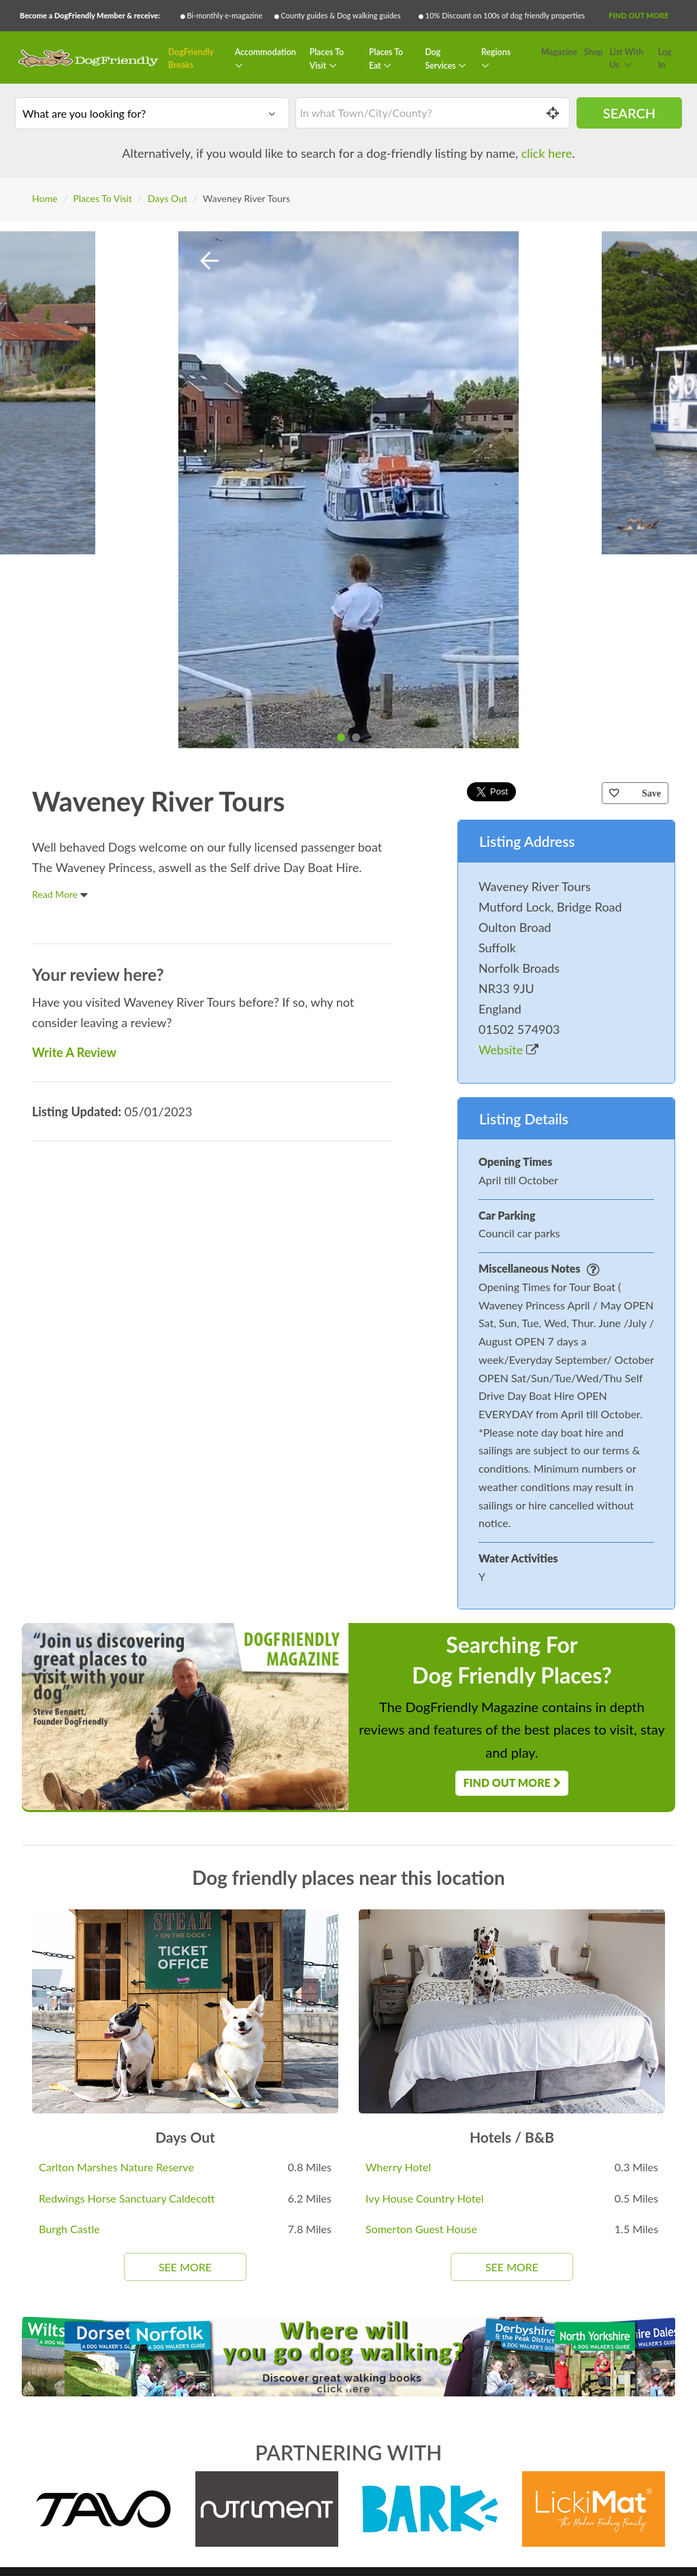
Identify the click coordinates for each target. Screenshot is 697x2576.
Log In (665, 59)
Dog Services (441, 59)
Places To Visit (327, 59)
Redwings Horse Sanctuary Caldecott (127, 2198)
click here (546, 153)
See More (185, 2266)
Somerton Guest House (421, 2228)
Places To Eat (386, 59)
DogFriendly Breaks (191, 59)
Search (629, 113)
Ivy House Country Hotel (425, 2198)
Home (44, 198)
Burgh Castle (69, 2228)
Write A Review (74, 1052)
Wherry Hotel (398, 2166)
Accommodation (265, 52)
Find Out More (638, 15)
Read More (60, 894)
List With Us (626, 59)
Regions (495, 52)
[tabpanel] (348, 489)
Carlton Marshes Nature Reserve (116, 2166)
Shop (593, 52)
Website (508, 1049)
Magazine (559, 52)
